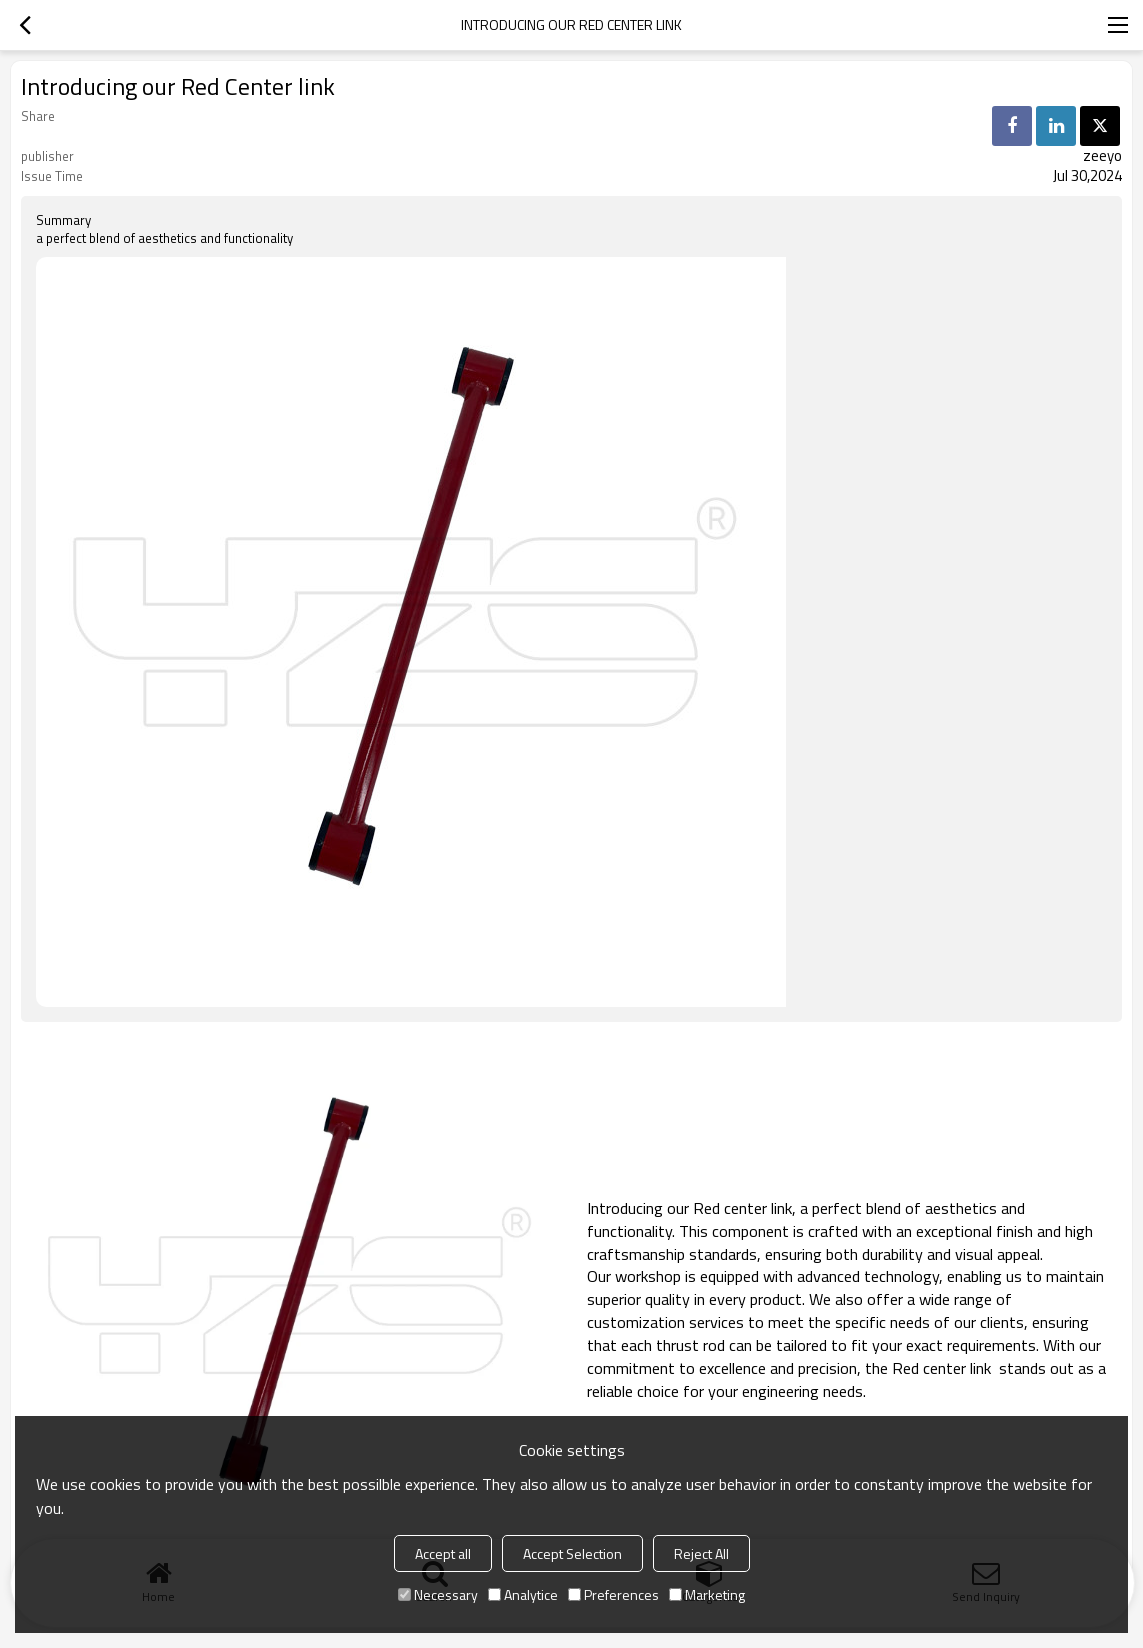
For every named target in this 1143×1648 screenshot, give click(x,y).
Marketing (707, 1594)
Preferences (613, 1594)
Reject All (701, 1553)
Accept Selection (572, 1553)
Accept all (443, 1553)
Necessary (438, 1594)
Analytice (523, 1594)
